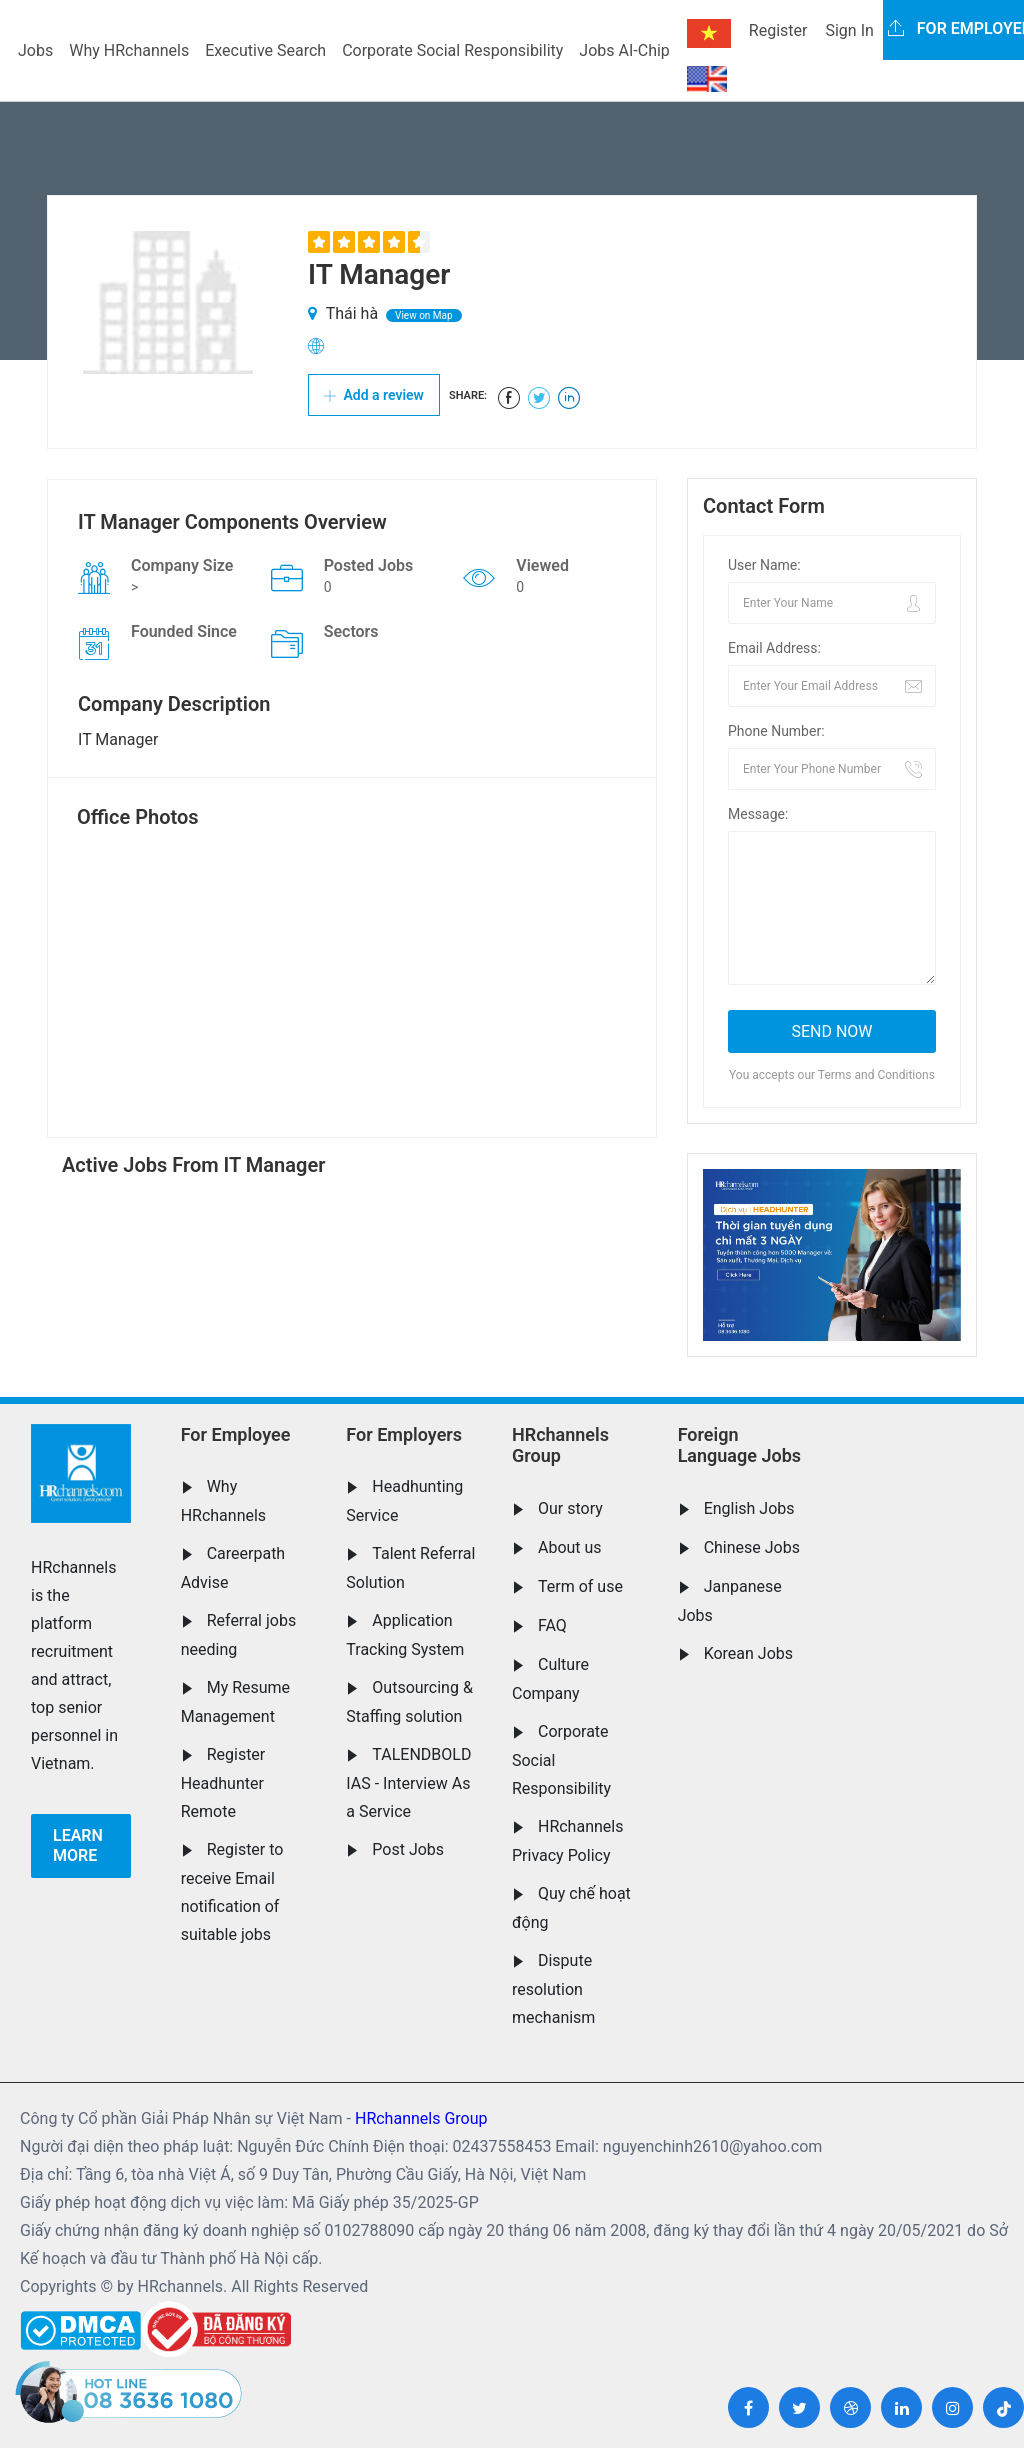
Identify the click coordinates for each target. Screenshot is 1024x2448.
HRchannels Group (560, 1445)
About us (570, 1547)
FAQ (552, 1625)
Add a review (374, 395)
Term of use (580, 1586)
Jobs (35, 50)
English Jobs (749, 1508)
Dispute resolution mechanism (553, 1989)
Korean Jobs (748, 1653)
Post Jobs (408, 1849)
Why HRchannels (129, 50)
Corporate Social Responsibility (452, 50)
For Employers (404, 1434)
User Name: (764, 565)
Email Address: (774, 648)
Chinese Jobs (752, 1547)
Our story (570, 1508)
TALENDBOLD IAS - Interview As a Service (408, 1783)
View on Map (424, 315)
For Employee (236, 1434)
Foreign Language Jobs (739, 1445)
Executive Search (265, 50)
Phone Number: (776, 731)
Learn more (78, 1845)
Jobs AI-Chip (624, 50)
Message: (758, 814)
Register (778, 30)
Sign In (849, 30)
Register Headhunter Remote (223, 1783)
